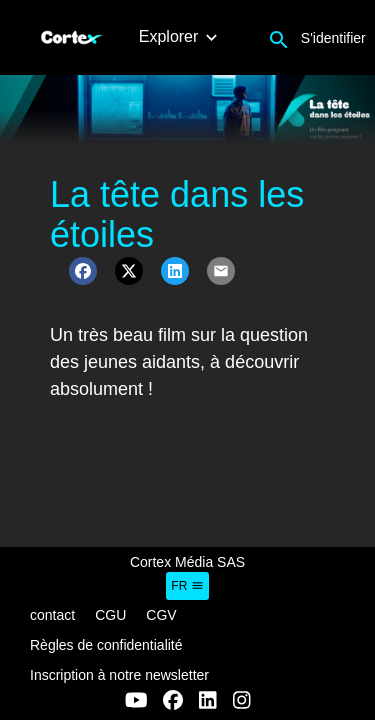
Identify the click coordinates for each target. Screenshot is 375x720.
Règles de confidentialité (106, 645)
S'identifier (333, 38)
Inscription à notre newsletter (119, 675)
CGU (110, 615)
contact (52, 615)
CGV (161, 615)
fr (187, 586)
